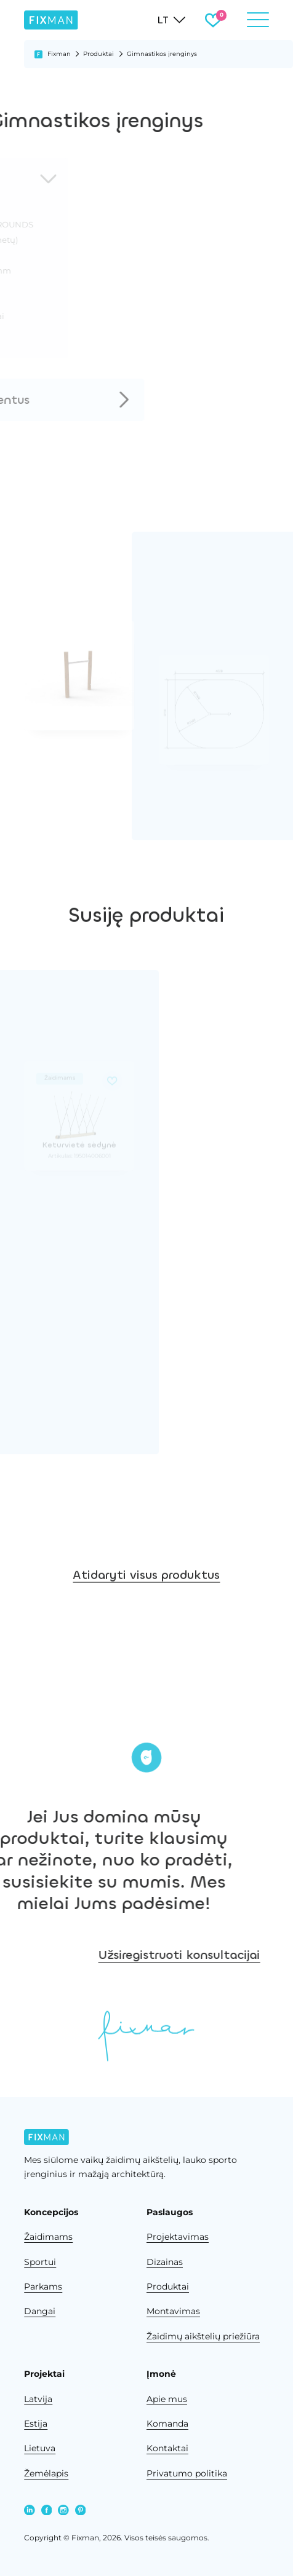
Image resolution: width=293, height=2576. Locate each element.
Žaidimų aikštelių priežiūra (203, 2336)
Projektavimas (177, 2237)
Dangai (39, 2311)
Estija (35, 2423)
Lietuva (39, 2448)
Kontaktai (167, 2448)
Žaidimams (48, 2237)
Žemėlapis (46, 2473)
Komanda (167, 2423)
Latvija (38, 2399)
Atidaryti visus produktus (146, 1609)
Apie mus (166, 2399)
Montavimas (173, 2311)
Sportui (40, 2262)
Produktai (98, 54)
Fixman (59, 54)
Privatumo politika (186, 2473)
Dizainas (164, 2262)
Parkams (43, 2286)
